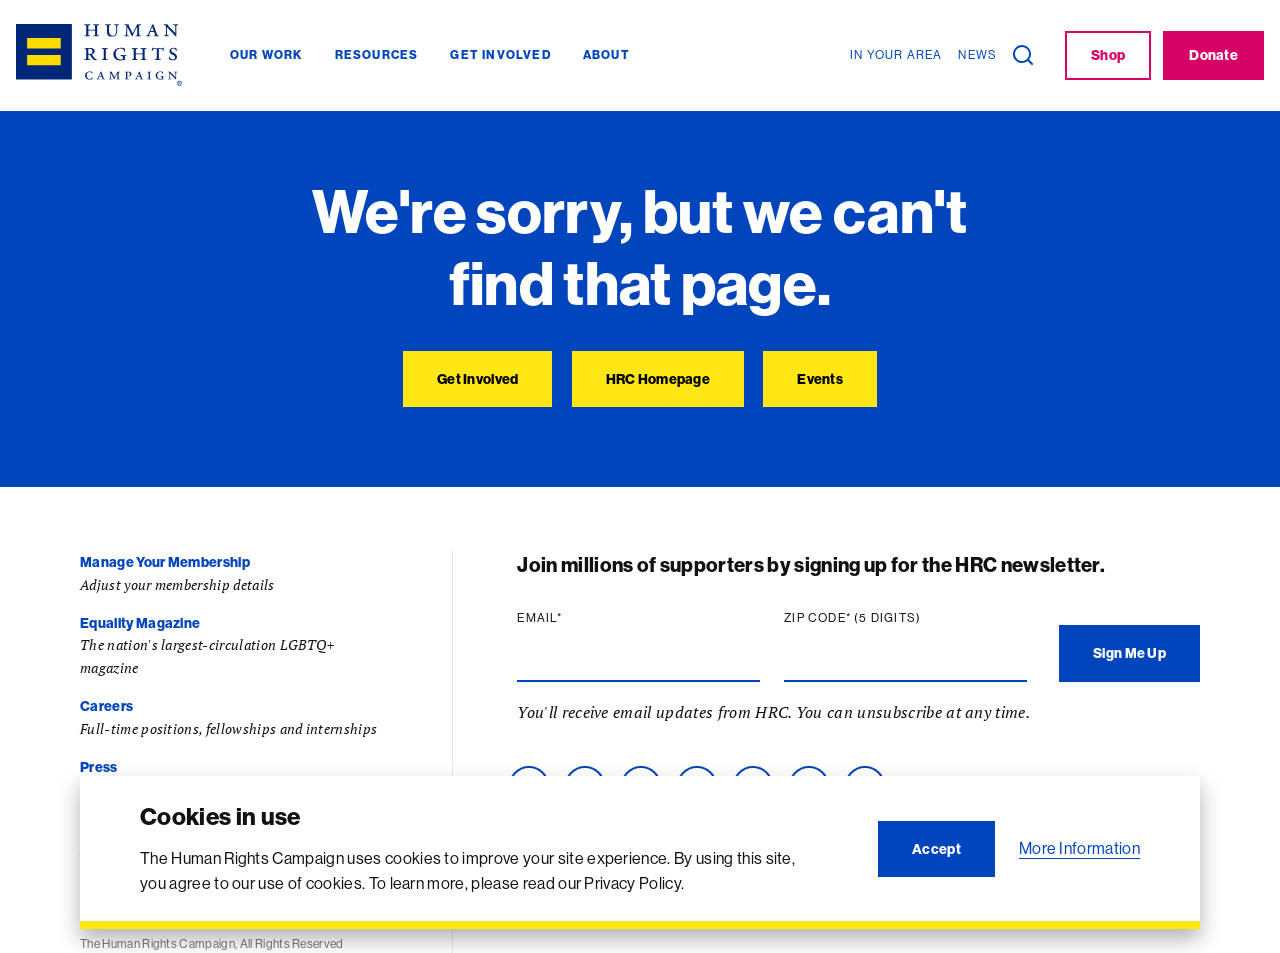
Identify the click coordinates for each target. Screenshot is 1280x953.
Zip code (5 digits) (857, 618)
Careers (106, 706)
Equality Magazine (140, 623)
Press (99, 767)
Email (544, 618)
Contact (107, 828)
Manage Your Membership (165, 562)
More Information (1079, 848)
